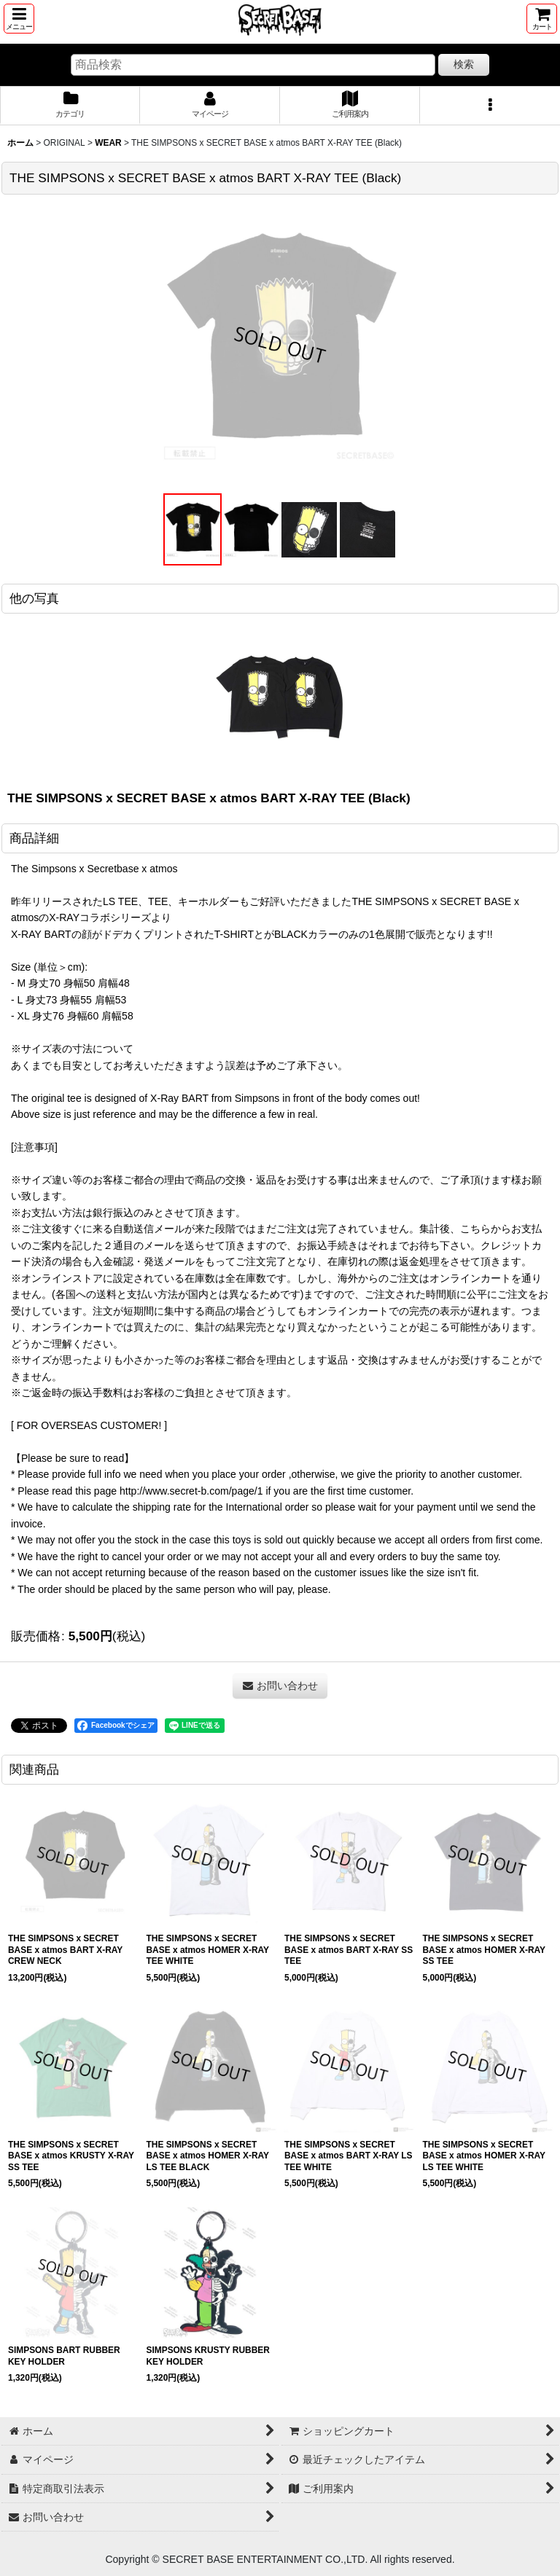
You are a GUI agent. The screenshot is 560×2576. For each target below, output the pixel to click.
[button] (19, 19)
